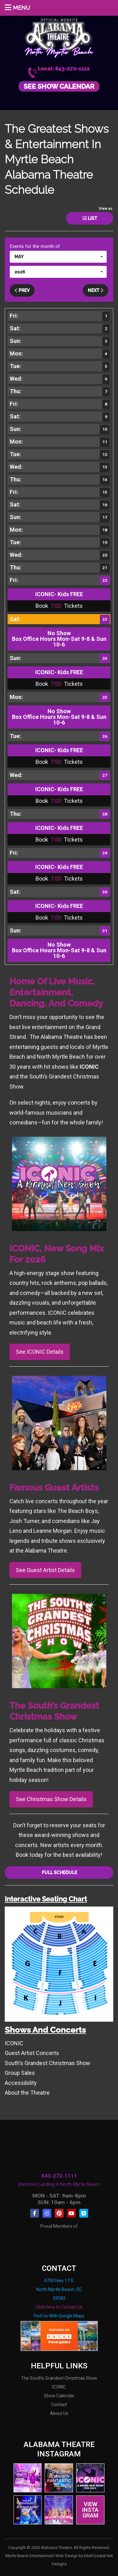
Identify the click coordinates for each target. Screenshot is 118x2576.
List (89, 218)
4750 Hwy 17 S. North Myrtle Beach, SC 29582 (59, 2289)
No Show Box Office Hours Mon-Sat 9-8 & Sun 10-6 (59, 639)
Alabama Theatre (59, 37)
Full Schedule (59, 1872)
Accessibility (21, 2083)
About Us (59, 2413)
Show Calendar (59, 2395)
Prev (22, 290)
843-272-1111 (59, 2176)
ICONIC (14, 2043)
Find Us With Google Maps (59, 2315)
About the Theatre (27, 2092)
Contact (59, 2404)
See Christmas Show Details (51, 1799)
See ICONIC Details (40, 1351)
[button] (58, 257)
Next (95, 290)
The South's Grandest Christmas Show (59, 2378)
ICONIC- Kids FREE (59, 594)
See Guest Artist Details (45, 1570)
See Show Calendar (59, 86)
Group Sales (20, 2072)
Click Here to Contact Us (59, 2307)
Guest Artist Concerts (32, 2053)
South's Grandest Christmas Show (47, 2063)
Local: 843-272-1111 (64, 68)
